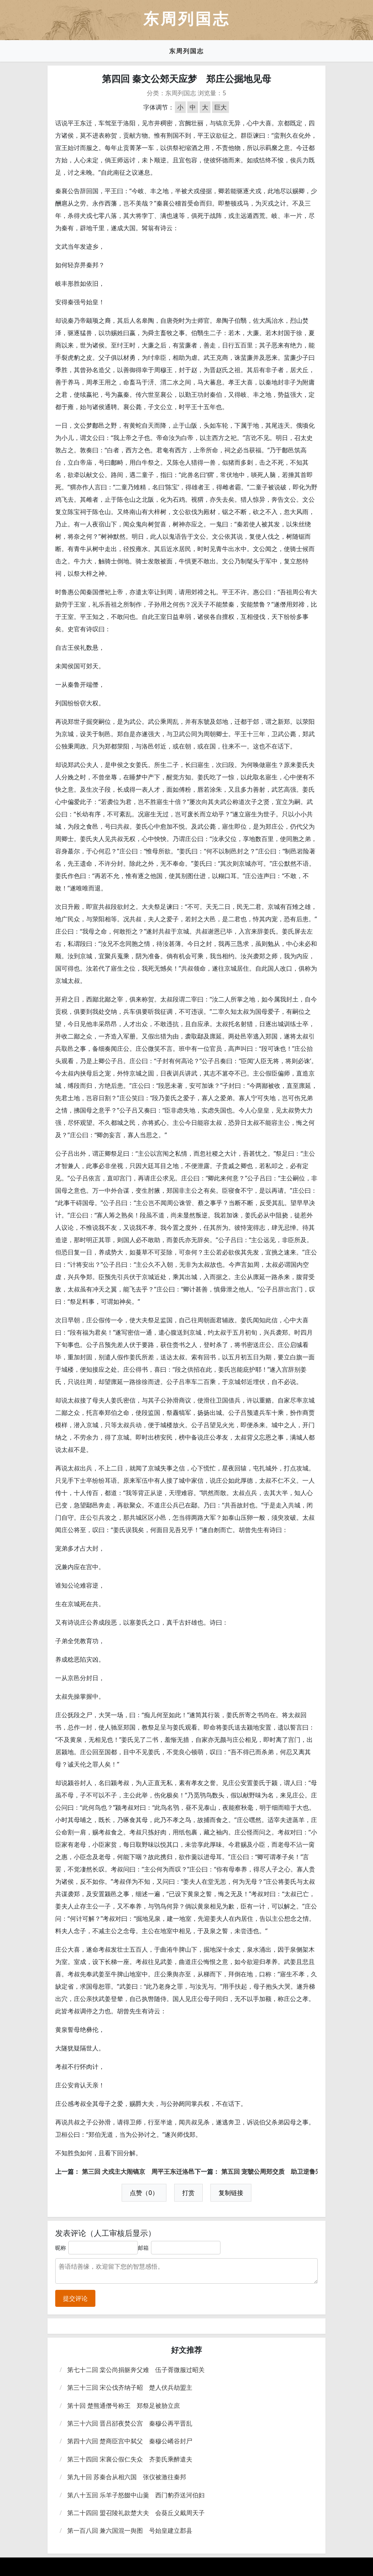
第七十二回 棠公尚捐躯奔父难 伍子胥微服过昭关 (136, 2369)
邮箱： (146, 2247)
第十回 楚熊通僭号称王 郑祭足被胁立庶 (123, 2405)
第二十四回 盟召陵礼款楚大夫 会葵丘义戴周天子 (136, 2513)
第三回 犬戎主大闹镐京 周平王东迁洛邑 (138, 2171)
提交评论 (75, 2298)
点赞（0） (144, 2192)
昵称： (63, 2247)
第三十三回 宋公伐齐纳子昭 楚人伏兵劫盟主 (129, 2387)
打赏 (188, 2192)
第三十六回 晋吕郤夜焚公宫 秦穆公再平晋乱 (129, 2423)
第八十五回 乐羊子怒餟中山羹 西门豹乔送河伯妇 (136, 2495)
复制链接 (231, 2192)
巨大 (220, 107)
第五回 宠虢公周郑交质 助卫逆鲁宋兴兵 (277, 2171)
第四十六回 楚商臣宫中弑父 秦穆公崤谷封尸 (129, 2441)
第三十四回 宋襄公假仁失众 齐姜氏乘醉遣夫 (129, 2459)
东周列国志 (186, 51)
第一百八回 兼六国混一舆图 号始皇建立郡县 (129, 2530)
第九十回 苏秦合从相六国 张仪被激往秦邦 (126, 2477)
